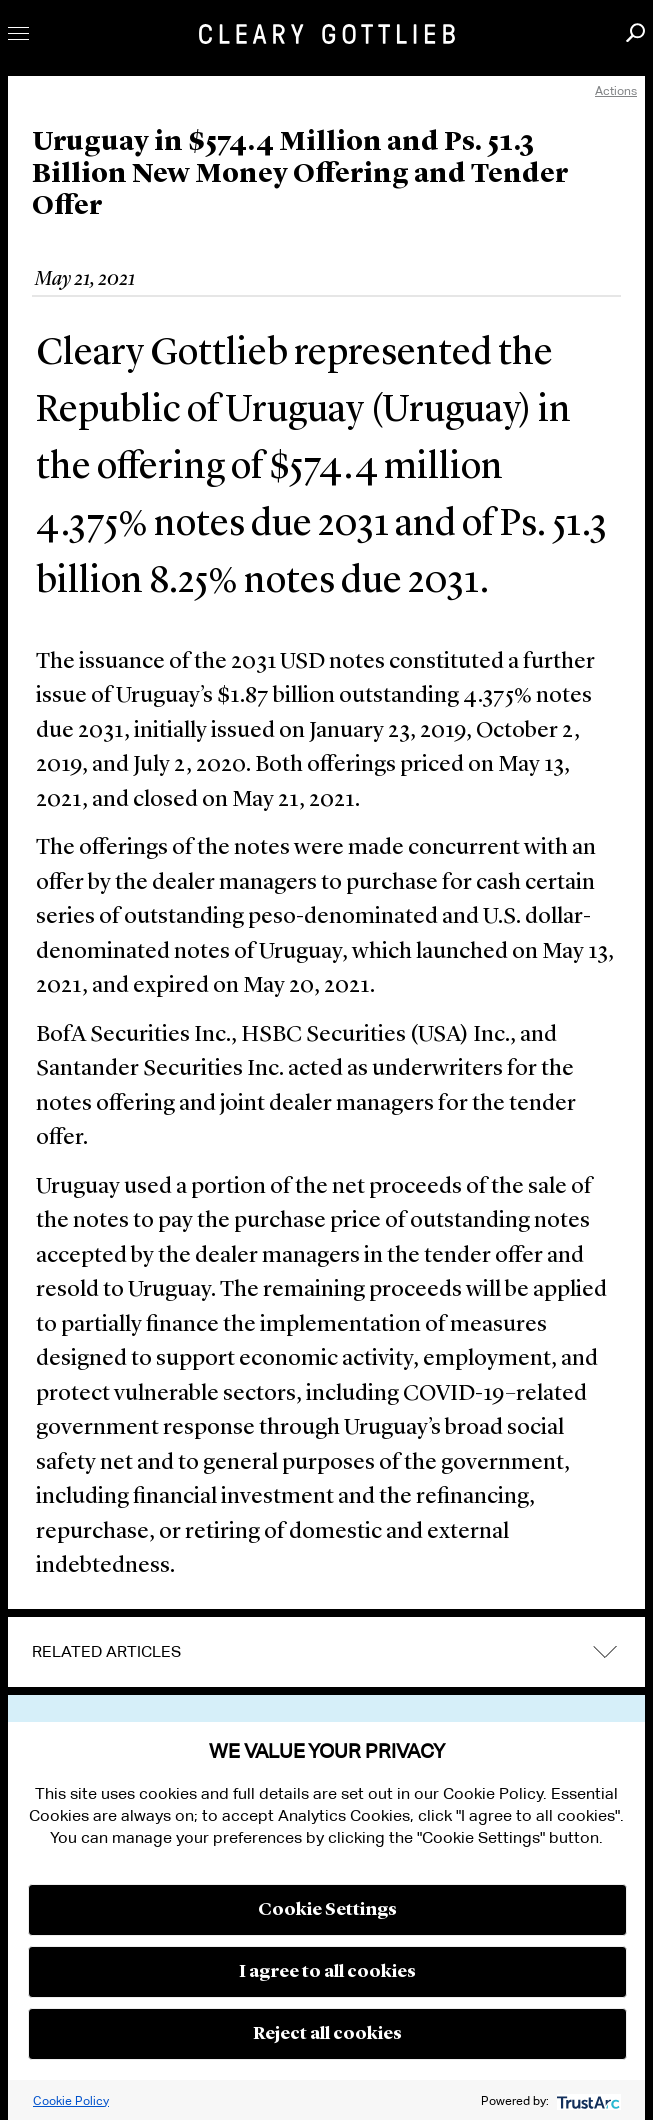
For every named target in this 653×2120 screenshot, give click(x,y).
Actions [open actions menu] (616, 90)
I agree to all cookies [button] (327, 1972)
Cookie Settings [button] (327, 1910)
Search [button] (635, 32)
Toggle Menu (18, 33)
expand (605, 1651)
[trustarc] (586, 2100)
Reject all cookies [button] (327, 2034)
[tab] (326, 1652)
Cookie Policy (71, 2100)
